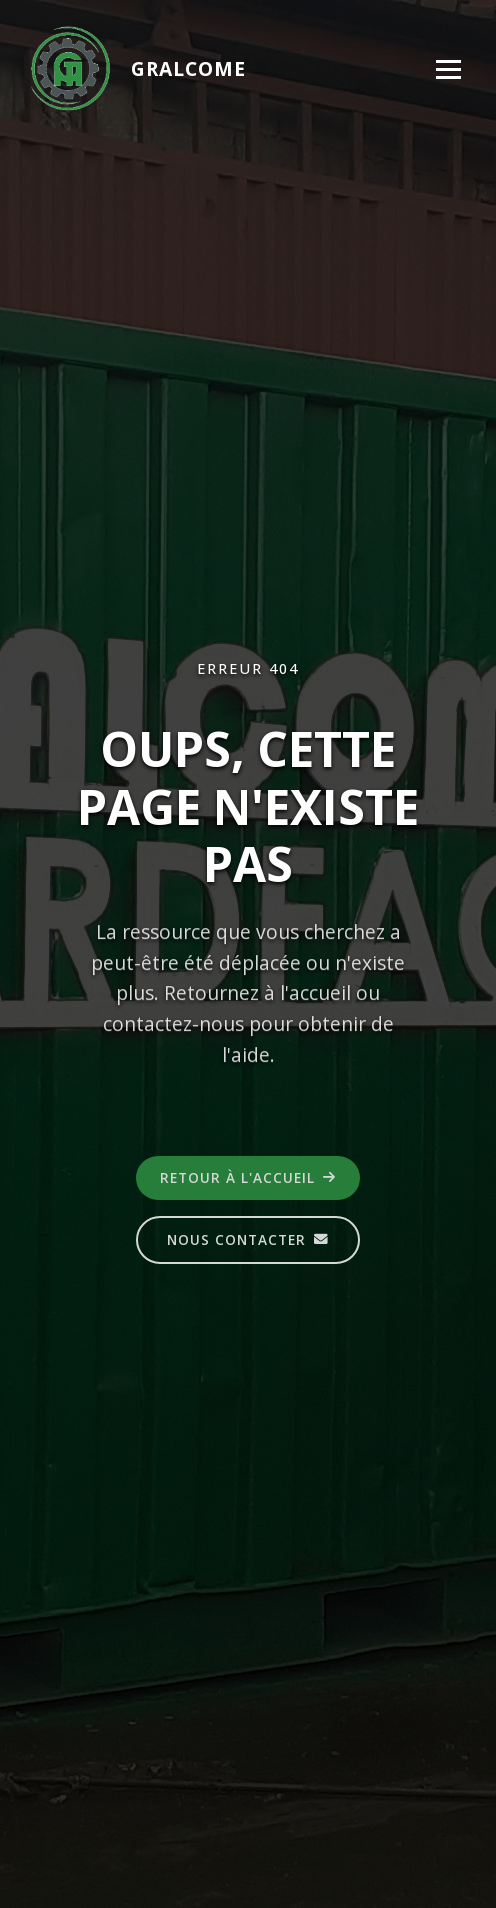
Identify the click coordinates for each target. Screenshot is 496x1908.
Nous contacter (248, 1240)
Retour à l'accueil (248, 1178)
